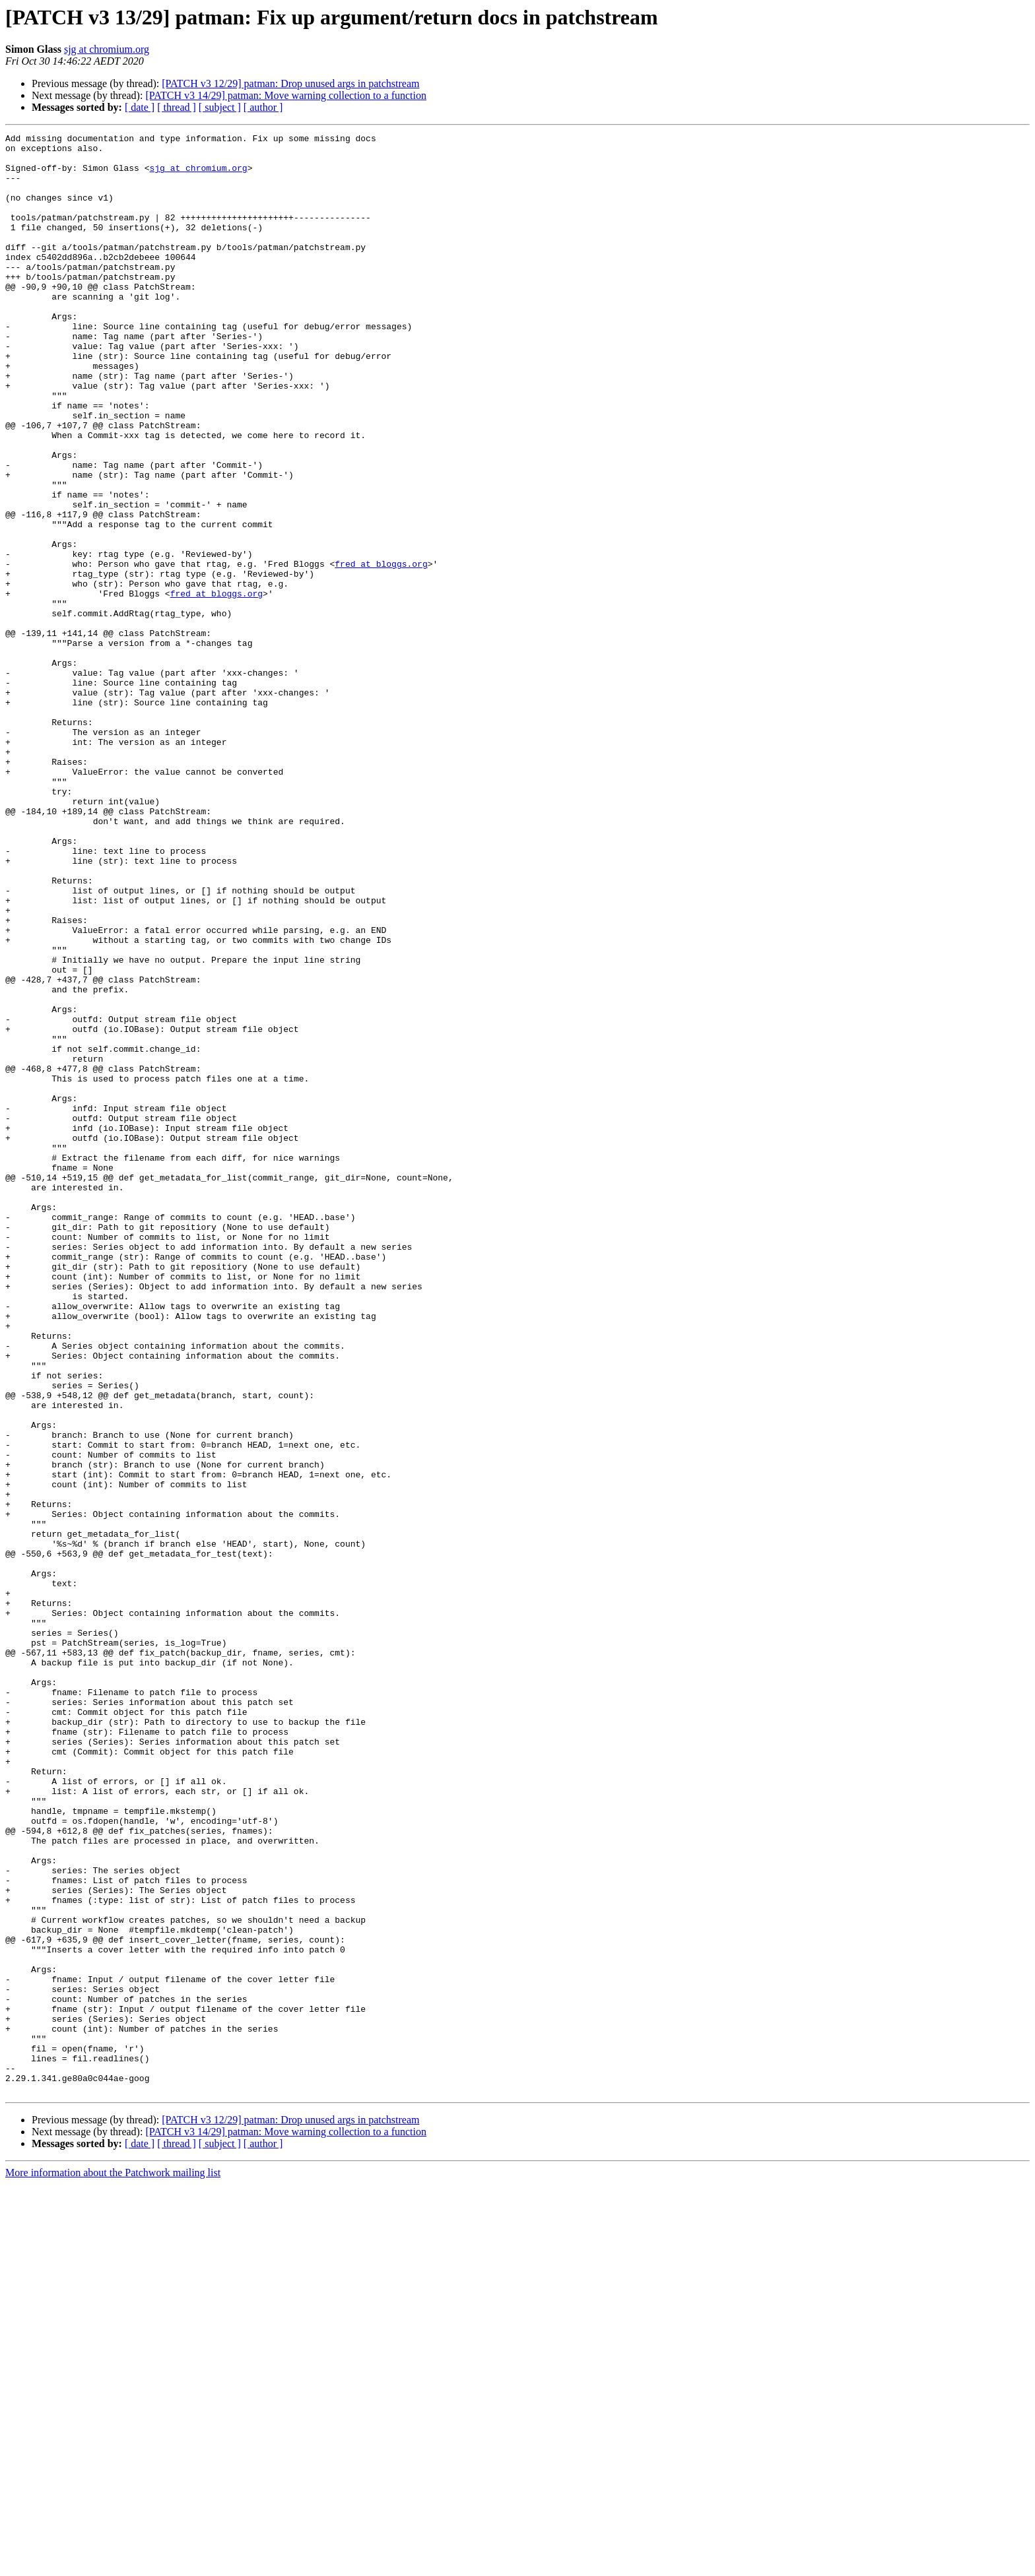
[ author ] (263, 107)
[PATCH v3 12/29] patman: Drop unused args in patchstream (290, 83)
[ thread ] (176, 107)
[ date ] (139, 107)
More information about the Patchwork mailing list (112, 2564)
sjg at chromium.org (106, 49)
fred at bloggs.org (381, 651)
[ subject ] (220, 107)
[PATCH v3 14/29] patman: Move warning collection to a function (285, 95)
